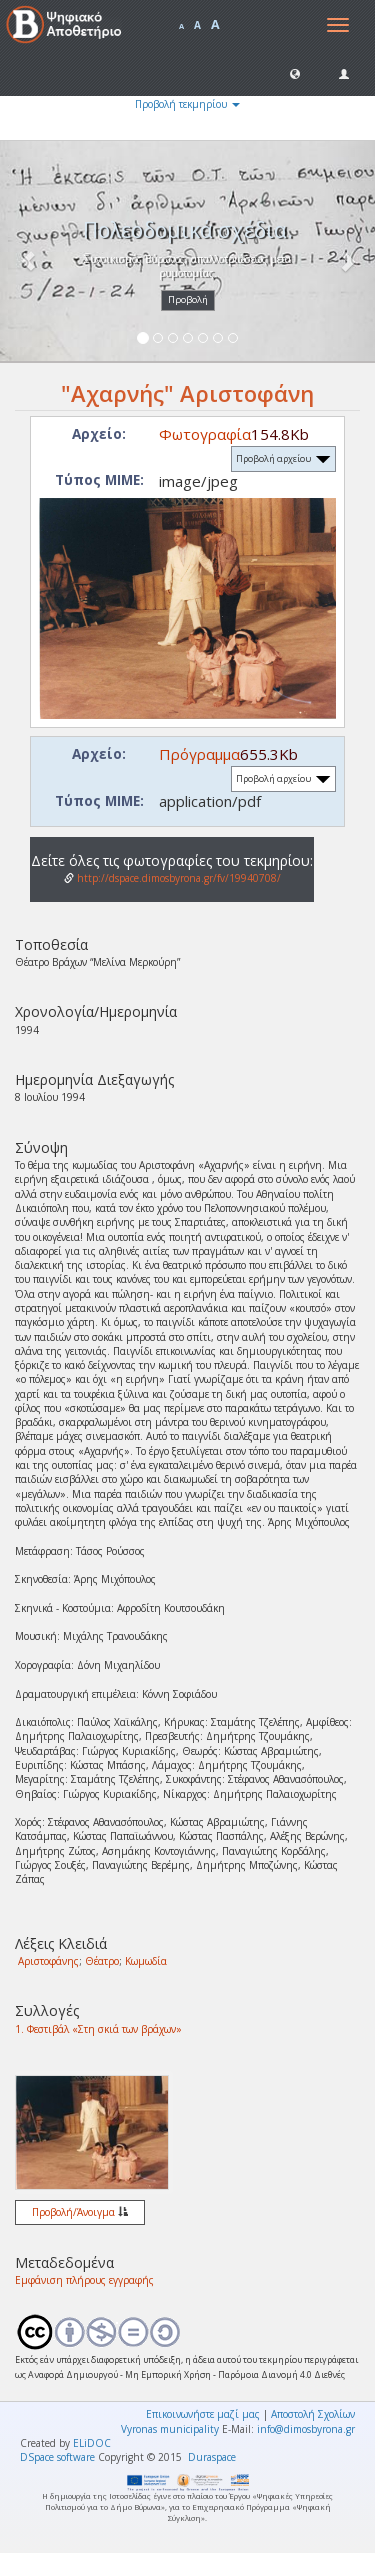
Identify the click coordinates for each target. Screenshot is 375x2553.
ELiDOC (92, 2443)
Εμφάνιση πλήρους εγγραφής (84, 2280)
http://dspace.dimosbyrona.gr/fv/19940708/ (172, 878)
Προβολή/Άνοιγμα (80, 2212)
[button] (295, 73)
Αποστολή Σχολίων (313, 2414)
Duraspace (212, 2457)
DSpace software (57, 2457)
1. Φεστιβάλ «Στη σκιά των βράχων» (98, 2029)
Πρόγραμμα (199, 754)
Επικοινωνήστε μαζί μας (203, 2414)
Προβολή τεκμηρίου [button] (187, 104)
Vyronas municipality (170, 2429)
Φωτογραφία (205, 434)
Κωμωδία (146, 1961)
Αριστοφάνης (48, 1961)
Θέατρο (102, 1961)
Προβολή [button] (188, 299)
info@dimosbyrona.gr (306, 2429)
